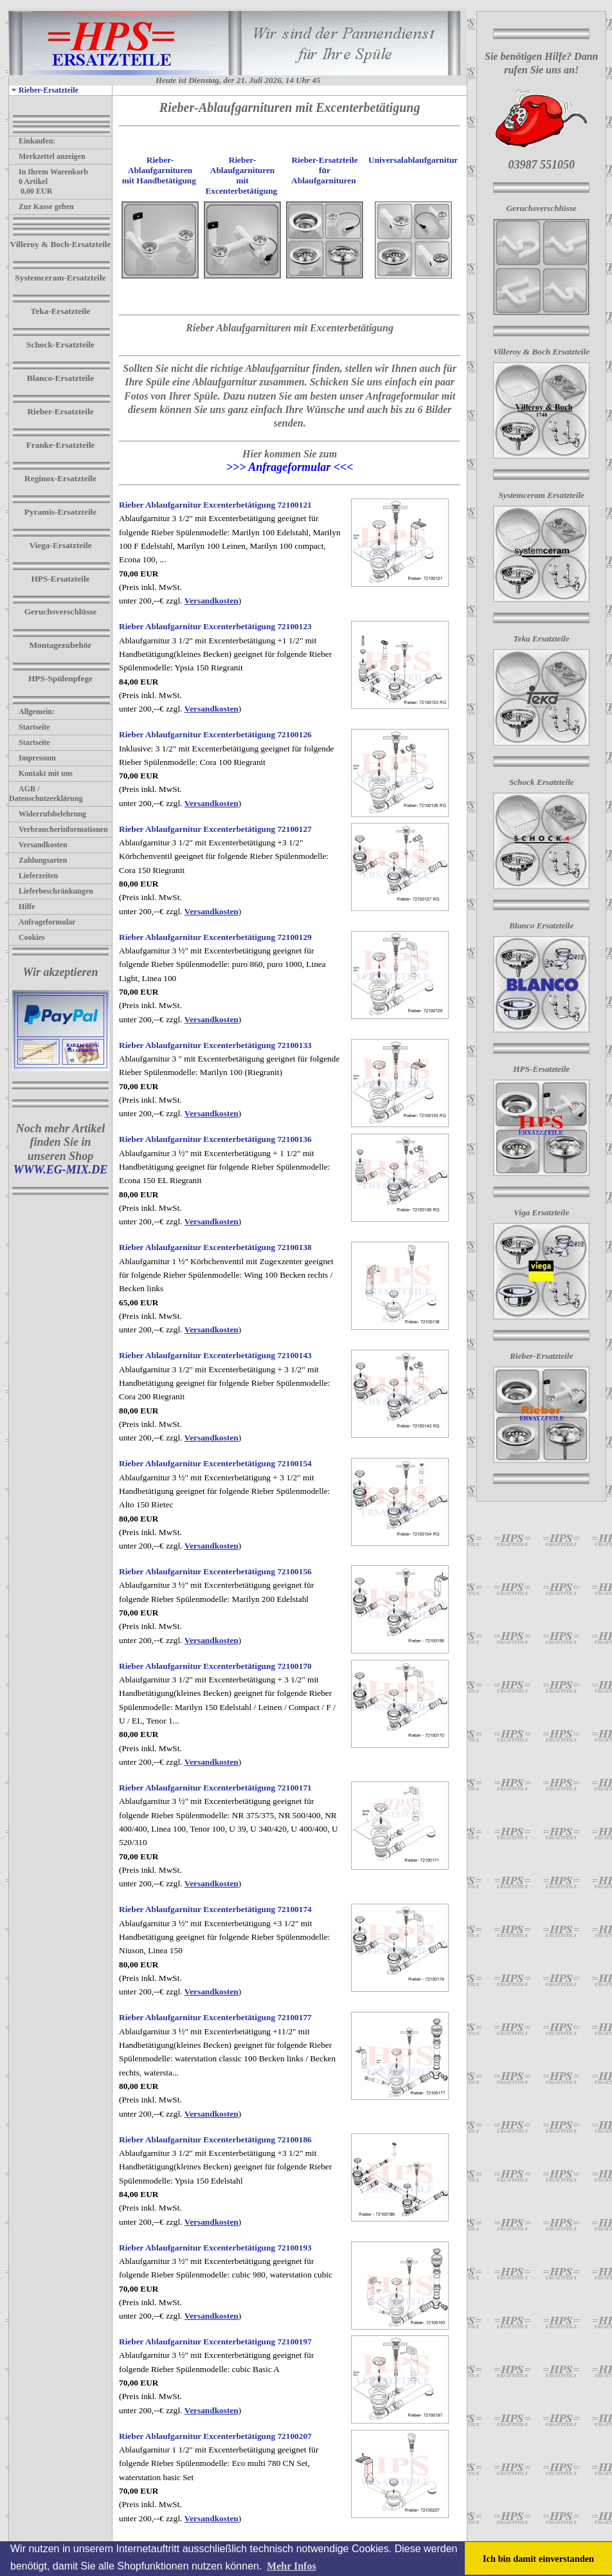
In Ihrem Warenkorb (48, 171)
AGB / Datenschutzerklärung (46, 793)
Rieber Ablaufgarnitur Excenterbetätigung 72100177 (215, 2017)
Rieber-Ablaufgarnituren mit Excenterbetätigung (241, 175)
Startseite (29, 726)
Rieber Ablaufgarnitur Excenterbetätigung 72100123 (215, 626)
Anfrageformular (42, 921)
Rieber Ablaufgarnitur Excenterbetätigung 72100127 (215, 829)
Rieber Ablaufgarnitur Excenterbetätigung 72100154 (215, 1463)
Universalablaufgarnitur (413, 160)
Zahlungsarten (38, 860)
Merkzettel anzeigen (47, 156)
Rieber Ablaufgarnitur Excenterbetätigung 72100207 (215, 2436)
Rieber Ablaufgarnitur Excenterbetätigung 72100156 (215, 1571)
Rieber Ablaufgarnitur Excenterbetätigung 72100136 (215, 1139)
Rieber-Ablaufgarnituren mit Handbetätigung (159, 170)
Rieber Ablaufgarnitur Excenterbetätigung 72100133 (215, 1045)
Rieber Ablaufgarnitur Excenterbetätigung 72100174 (215, 1909)
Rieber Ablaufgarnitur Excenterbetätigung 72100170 (215, 1666)
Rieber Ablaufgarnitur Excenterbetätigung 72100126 (215, 734)
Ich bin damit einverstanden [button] (538, 2558)
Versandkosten (38, 844)
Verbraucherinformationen (58, 829)
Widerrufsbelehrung (47, 813)
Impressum (32, 757)
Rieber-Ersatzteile (43, 90)
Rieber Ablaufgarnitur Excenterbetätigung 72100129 (215, 937)
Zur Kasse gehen (41, 206)
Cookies (27, 937)
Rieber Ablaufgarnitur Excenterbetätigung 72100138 (215, 1247)
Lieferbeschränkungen (51, 891)
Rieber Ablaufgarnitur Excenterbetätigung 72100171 (215, 1787)
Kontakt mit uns (41, 773)
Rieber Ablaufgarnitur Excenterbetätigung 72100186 (215, 2139)
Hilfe (22, 906)
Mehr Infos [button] (291, 2566)
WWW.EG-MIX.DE (61, 1169)
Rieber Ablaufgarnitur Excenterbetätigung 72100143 (215, 1355)
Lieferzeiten (33, 875)
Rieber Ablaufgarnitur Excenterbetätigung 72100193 (215, 2247)
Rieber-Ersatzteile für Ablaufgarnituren (324, 170)
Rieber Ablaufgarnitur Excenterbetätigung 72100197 (215, 2341)
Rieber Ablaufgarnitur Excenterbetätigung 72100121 (215, 505)
